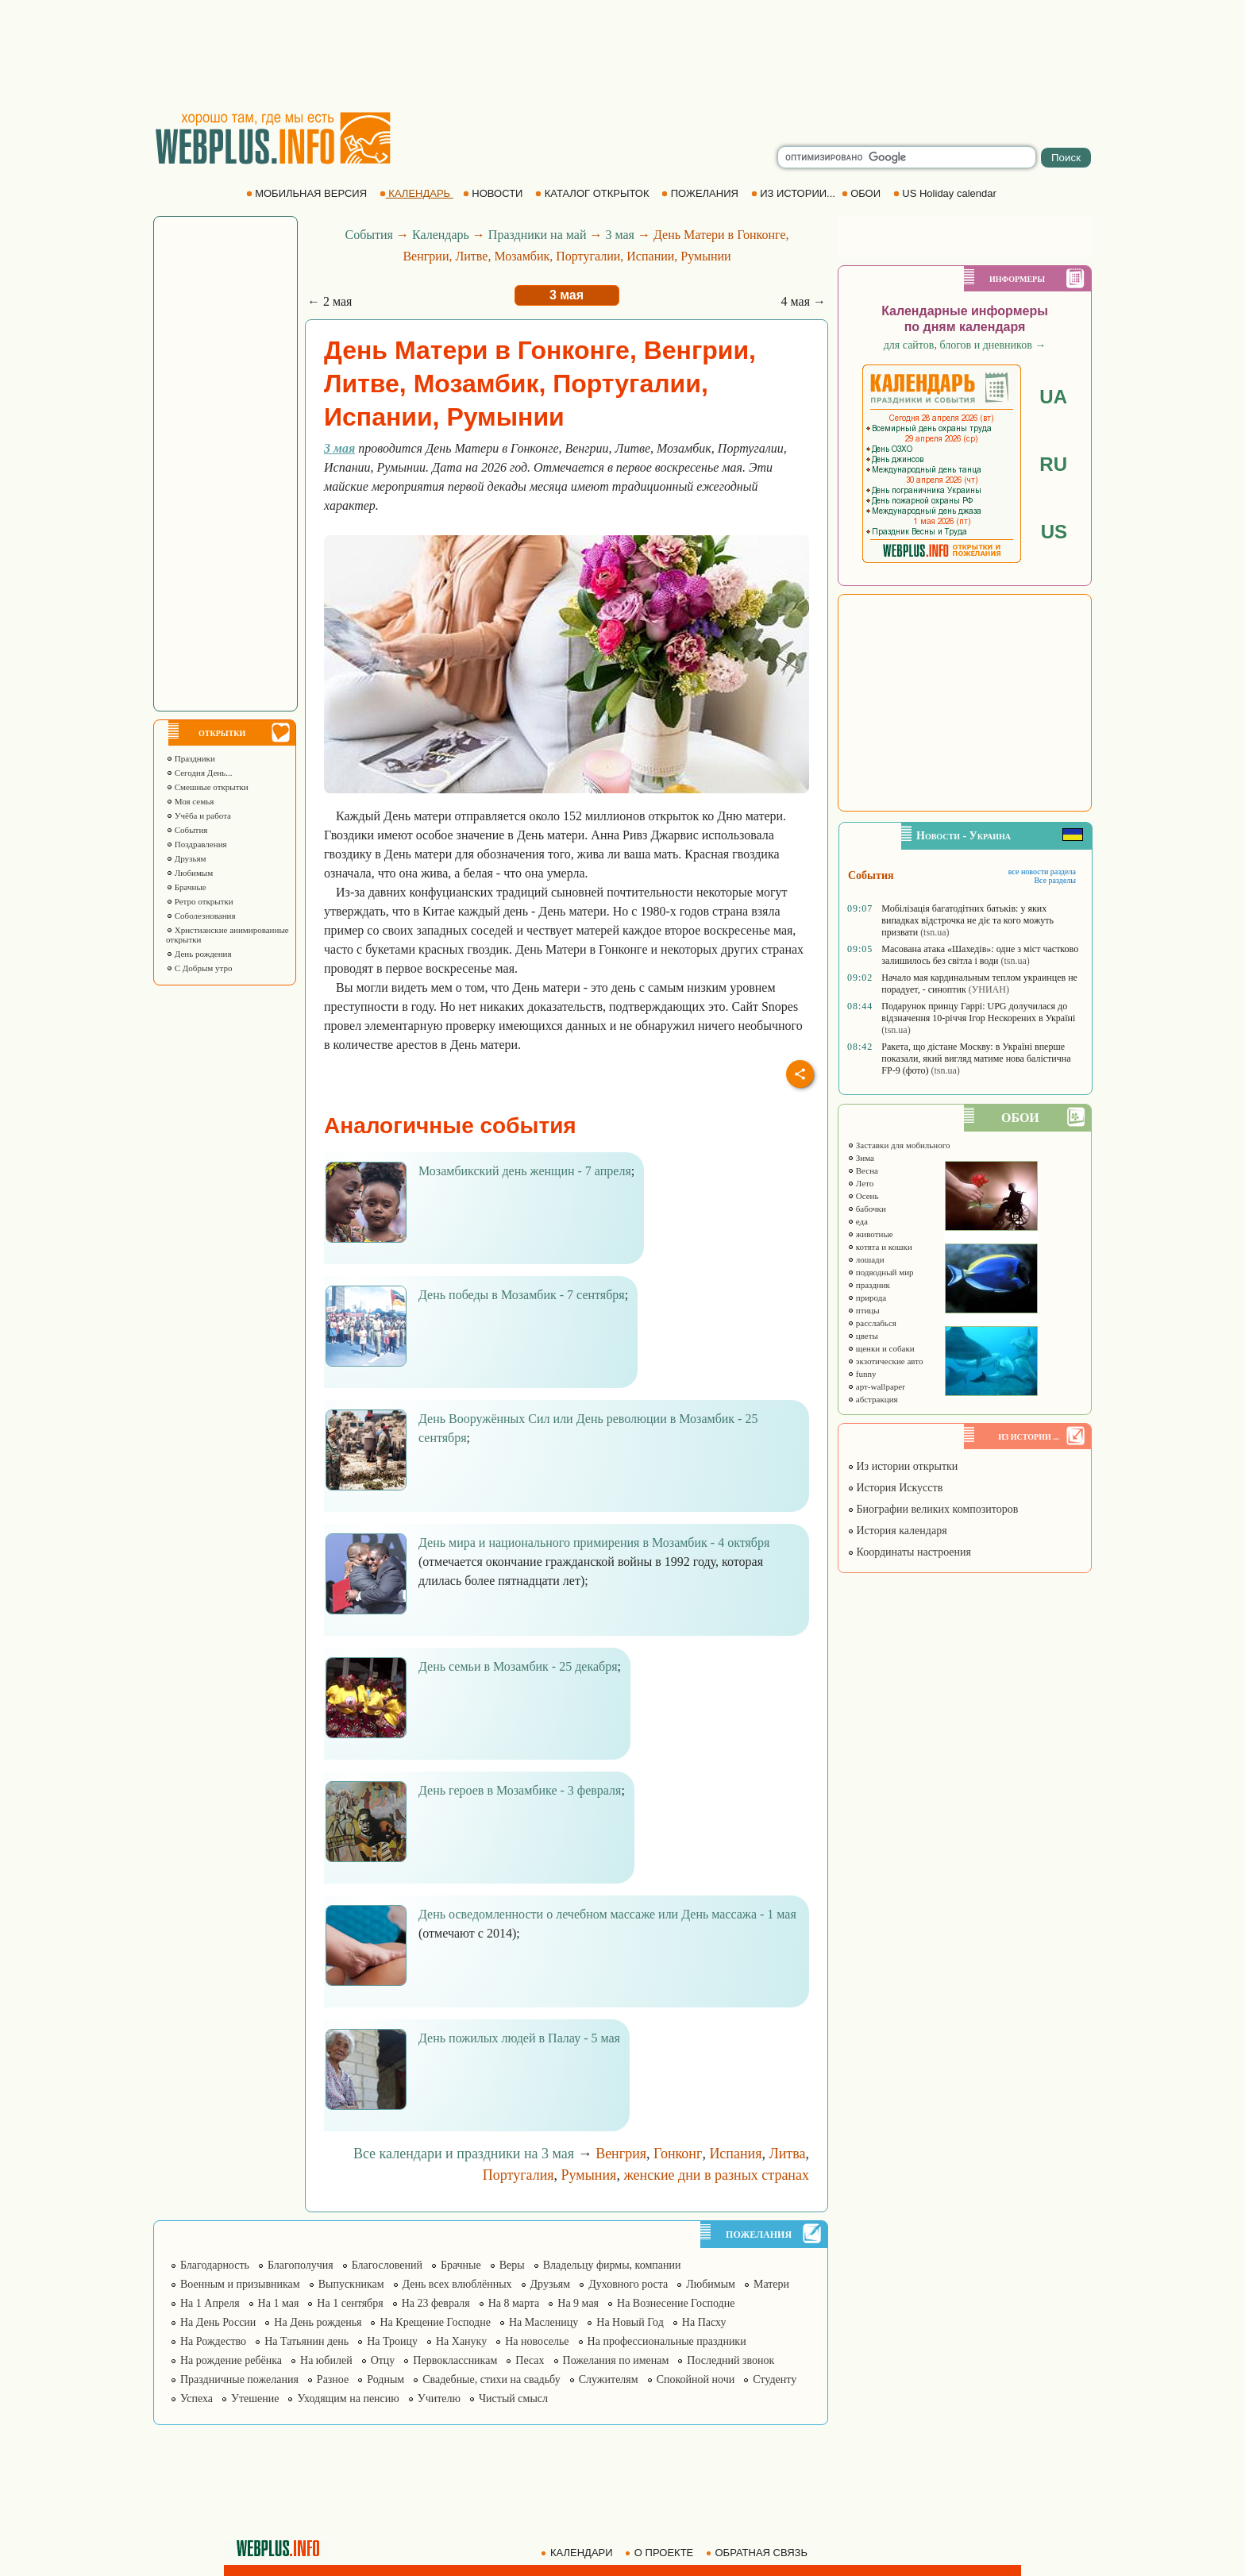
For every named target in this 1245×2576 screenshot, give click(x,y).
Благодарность (214, 2265)
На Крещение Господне (435, 2322)
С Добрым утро (199, 968)
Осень (863, 1196)
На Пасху (704, 2322)
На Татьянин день (306, 2341)
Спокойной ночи (696, 2379)
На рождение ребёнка (231, 2360)
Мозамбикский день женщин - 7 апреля (524, 1171)
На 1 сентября (350, 2303)
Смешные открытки (207, 787)
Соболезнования (201, 915)
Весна (862, 1170)
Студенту (774, 2379)
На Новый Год (630, 2322)
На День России (218, 2322)
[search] (906, 157)
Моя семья (190, 801)
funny (861, 1374)
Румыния (589, 2175)
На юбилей (326, 2360)
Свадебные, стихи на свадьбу (491, 2379)
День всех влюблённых (457, 2284)
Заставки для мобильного (898, 1145)
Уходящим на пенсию (348, 2398)
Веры (512, 2265)
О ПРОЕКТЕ (660, 2553)
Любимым (189, 872)
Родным (385, 2379)
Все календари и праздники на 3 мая (463, 2153)
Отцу (383, 2360)
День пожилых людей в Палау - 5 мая (519, 2038)
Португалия (518, 2175)
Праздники (190, 758)
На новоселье (537, 2341)
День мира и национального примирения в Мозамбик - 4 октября (593, 1542)
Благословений (387, 2265)
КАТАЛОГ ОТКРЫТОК (593, 193)
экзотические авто (885, 1361)
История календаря (897, 1531)
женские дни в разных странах (716, 2175)
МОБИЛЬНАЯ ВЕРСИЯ (308, 193)
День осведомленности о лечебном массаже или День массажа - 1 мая (607, 1914)
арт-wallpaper (876, 1386)
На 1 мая (278, 2303)
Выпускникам (351, 2284)
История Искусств (894, 1488)
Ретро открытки (199, 901)
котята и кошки (879, 1246)
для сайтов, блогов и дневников (965, 345)
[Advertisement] (622, 55)
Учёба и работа (198, 815)
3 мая (619, 234)
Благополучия (300, 2265)
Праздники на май (537, 234)
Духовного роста (628, 2284)
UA (1053, 396)
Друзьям (186, 858)
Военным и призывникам (240, 2284)
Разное (333, 2379)
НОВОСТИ (494, 193)
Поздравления (196, 844)
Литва (787, 2153)
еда (857, 1221)
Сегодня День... (199, 772)
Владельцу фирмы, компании (612, 2265)
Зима (860, 1158)
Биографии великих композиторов (932, 1509)
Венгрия (621, 2153)
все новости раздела (1042, 871)
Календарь (440, 234)
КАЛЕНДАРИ (578, 2553)
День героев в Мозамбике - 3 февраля (519, 1790)
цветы (862, 1335)
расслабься (871, 1323)
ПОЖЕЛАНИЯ (701, 193)
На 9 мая (578, 2303)
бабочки (866, 1208)
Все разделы (1055, 880)
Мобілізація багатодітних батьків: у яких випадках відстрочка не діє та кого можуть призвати (967, 920)
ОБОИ (863, 193)
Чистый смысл (513, 2398)
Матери (771, 2284)
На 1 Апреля (210, 2303)
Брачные (186, 887)
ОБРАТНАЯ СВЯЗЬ (758, 2553)
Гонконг (677, 2153)
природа (866, 1297)
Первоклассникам (455, 2360)
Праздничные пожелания (239, 2379)
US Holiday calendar (946, 193)
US (1054, 531)
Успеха (196, 2398)
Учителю (439, 2398)
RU (1053, 464)
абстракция (872, 1399)
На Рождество (213, 2341)
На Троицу (392, 2341)
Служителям (608, 2379)
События (186, 830)
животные (870, 1234)
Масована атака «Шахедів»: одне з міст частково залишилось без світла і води (979, 954)
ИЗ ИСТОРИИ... (794, 193)
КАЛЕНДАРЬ (416, 193)
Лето (860, 1183)
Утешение (255, 2398)
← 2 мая (329, 301)
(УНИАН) (989, 989)
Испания (735, 2153)
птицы (863, 1310)
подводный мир (880, 1272)
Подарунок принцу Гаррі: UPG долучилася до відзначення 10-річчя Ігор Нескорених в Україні (978, 1012)
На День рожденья (317, 2322)
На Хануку (461, 2341)
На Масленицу (543, 2322)
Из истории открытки (902, 1466)
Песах (529, 2360)
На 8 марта (514, 2303)
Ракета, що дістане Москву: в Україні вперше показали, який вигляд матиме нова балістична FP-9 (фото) (975, 1058)
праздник (868, 1285)
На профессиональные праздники (667, 2341)
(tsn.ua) (934, 932)
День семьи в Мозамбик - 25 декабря (518, 1666)
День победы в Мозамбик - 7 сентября (521, 1294)
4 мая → (803, 301)
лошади (866, 1259)
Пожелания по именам (616, 2360)
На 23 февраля (436, 2303)
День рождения (199, 953)
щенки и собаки (881, 1348)
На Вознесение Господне (675, 2303)
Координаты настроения (909, 1552)
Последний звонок (730, 2360)
